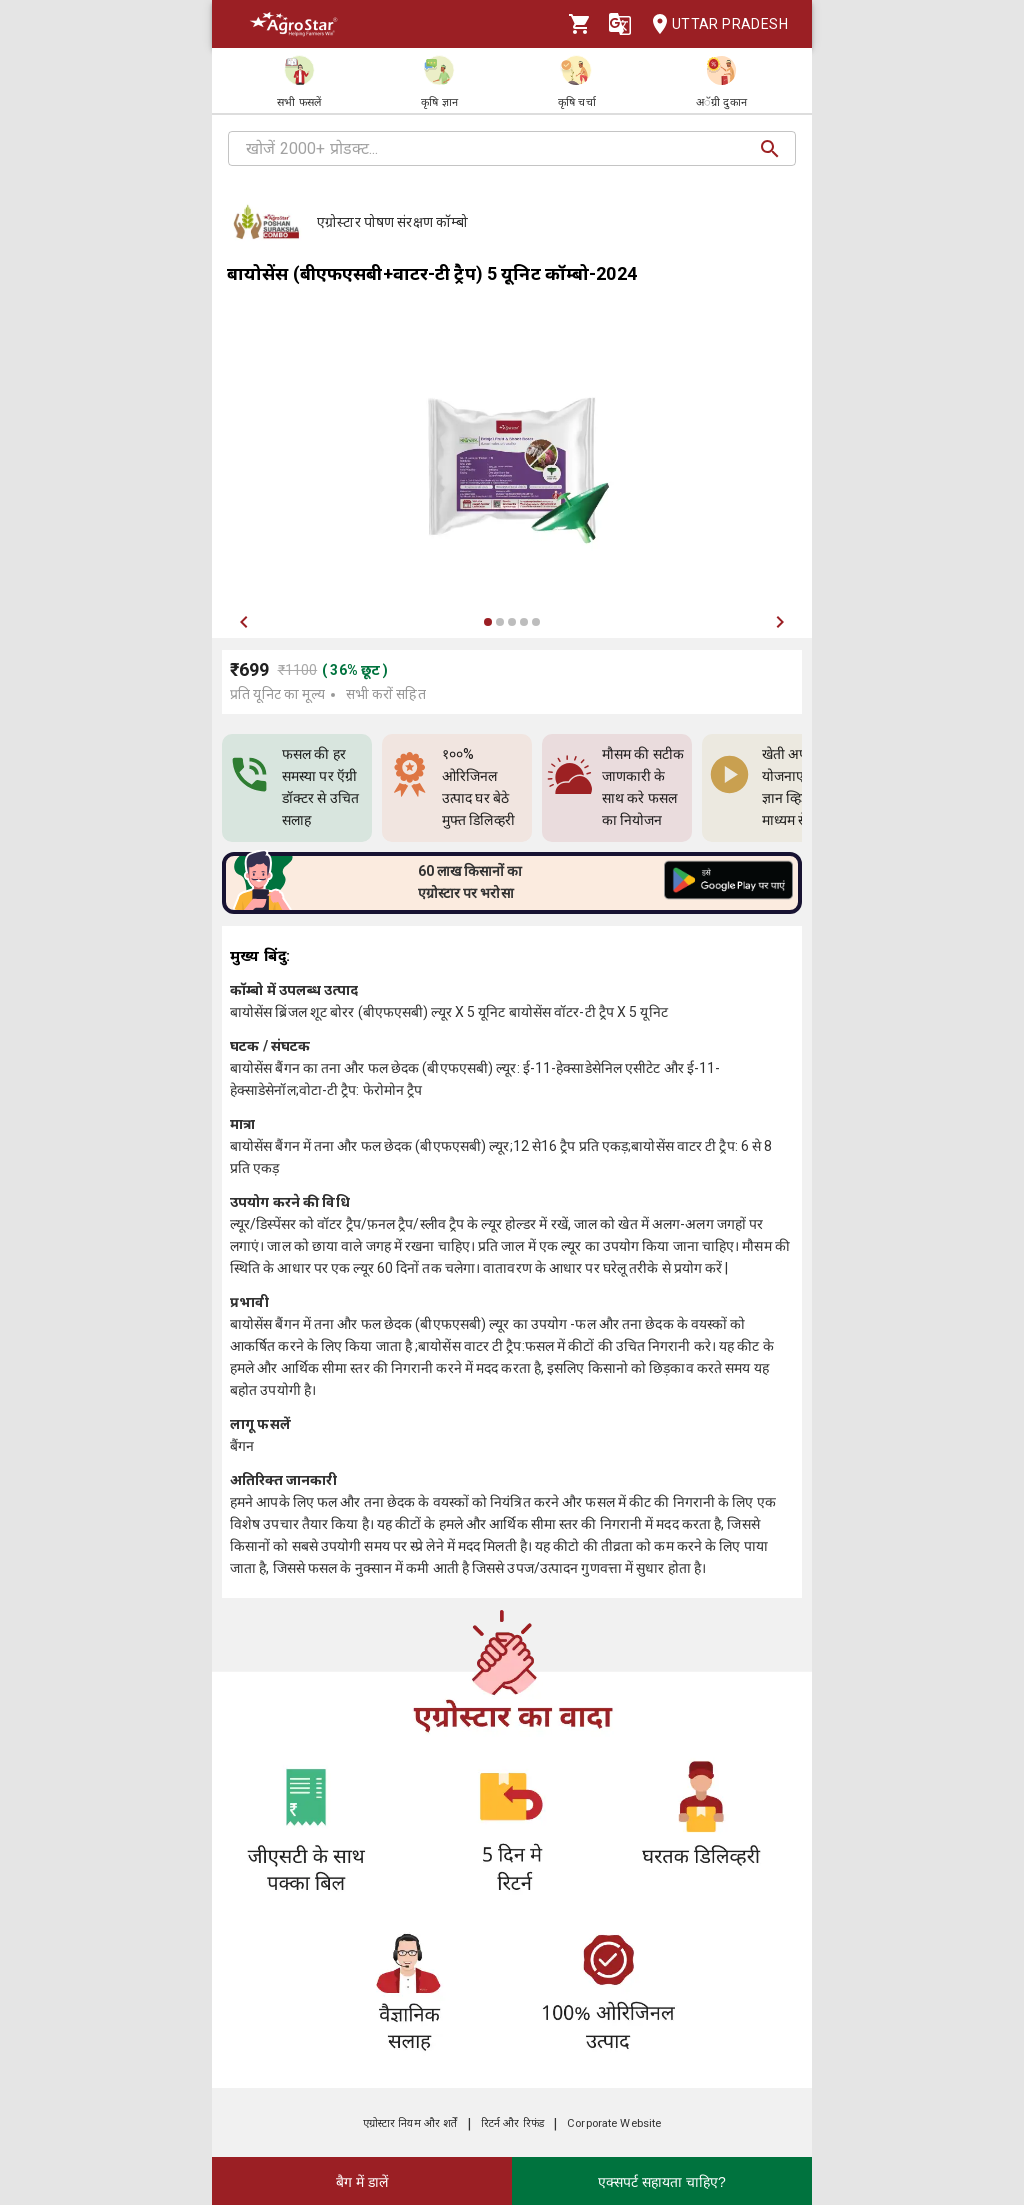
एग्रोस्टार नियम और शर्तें (410, 2123)
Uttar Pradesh (714, 24)
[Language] (620, 24)
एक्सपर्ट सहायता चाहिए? (662, 2182)
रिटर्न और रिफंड (512, 2123)
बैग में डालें (362, 2182)
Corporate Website (614, 2123)
